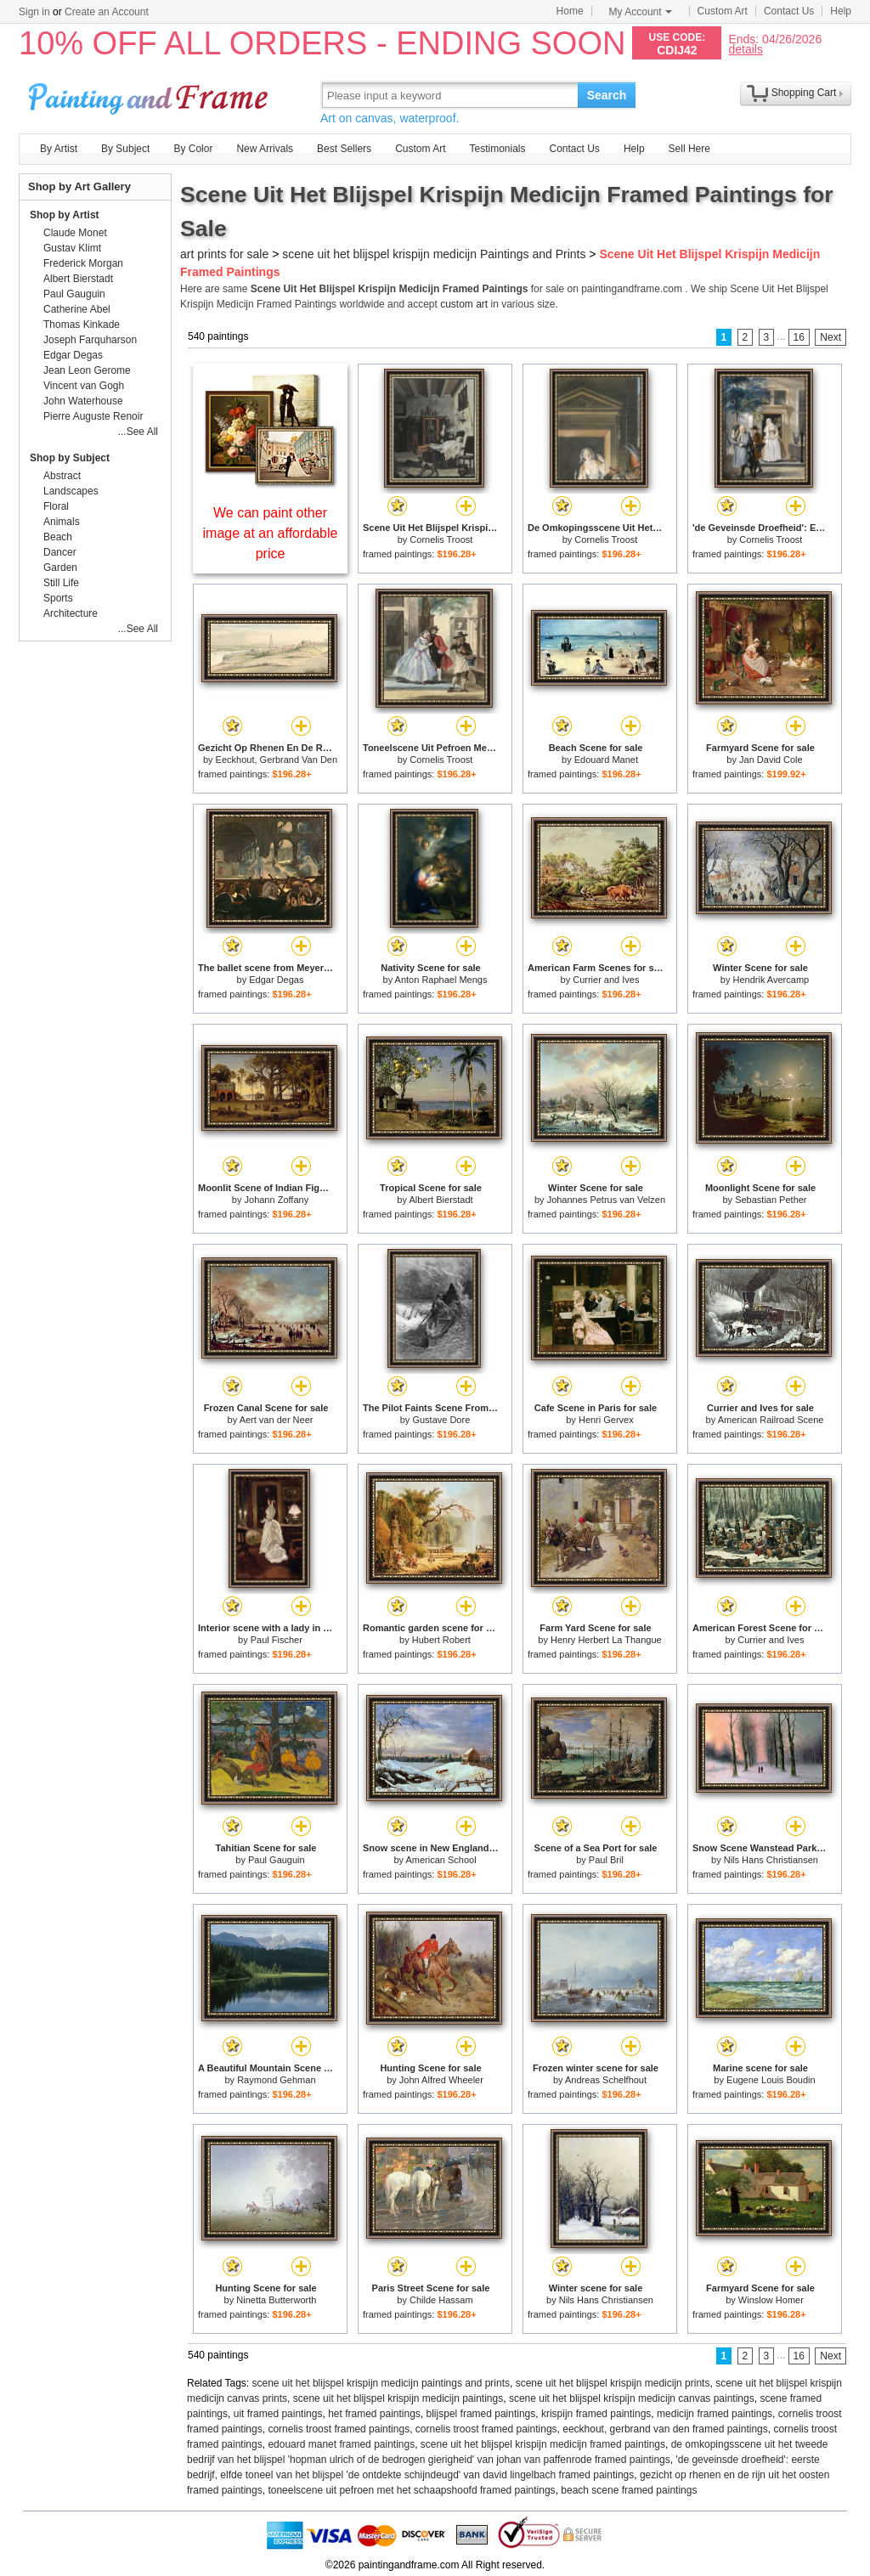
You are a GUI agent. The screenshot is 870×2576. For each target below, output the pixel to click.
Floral (56, 506)
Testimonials (497, 149)
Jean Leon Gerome (87, 370)
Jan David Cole (771, 759)
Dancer (59, 552)
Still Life (61, 583)
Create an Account (107, 12)
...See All (138, 432)
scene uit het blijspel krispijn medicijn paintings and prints (381, 2383)
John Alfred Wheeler (441, 2080)
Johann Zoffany (277, 1200)
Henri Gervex (606, 1420)
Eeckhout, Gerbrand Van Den (277, 759)
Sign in (34, 12)
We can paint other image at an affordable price (270, 533)
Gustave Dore (441, 1420)
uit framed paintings (278, 2414)
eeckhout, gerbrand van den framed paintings (665, 2429)
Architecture (70, 613)
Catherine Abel (76, 309)
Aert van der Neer (277, 1420)
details (745, 49)
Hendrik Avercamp (771, 979)
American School (440, 1860)
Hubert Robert (441, 1640)
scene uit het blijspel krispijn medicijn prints (613, 2383)
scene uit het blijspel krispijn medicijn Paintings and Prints (433, 254)
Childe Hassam (441, 2300)
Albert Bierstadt (440, 1200)
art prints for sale (224, 254)
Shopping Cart (804, 93)
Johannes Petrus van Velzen (606, 1200)
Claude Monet (75, 233)
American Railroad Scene (771, 1420)
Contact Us (789, 11)
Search (607, 95)
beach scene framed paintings (629, 2490)
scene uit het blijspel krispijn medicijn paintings (398, 2398)
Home (570, 11)
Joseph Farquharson (90, 340)
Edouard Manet (606, 759)
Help (840, 11)
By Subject (125, 149)
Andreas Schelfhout (606, 2080)
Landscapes (71, 491)
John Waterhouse (83, 401)
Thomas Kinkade (81, 324)
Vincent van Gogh (83, 386)
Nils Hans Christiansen (771, 1860)
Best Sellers (344, 149)
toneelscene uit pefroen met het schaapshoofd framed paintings (411, 2490)
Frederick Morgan (83, 263)
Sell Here (689, 149)
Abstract (62, 476)
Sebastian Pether (770, 1200)
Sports (58, 598)
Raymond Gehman (276, 2080)
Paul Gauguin (276, 1860)
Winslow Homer (771, 2300)
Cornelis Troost (441, 539)
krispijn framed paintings (596, 2414)
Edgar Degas (276, 979)
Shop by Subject (70, 458)
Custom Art (723, 11)
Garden (60, 567)
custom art (464, 304)
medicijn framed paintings (714, 2414)
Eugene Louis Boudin (771, 2080)
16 (799, 337)
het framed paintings (374, 2414)
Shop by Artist (64, 215)
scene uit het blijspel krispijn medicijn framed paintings (543, 2444)
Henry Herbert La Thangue (606, 1640)
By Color (192, 149)
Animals (61, 522)
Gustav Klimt (72, 248)
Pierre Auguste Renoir (93, 416)
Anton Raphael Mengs (441, 979)
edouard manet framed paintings (341, 2444)
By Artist (58, 149)
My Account (640, 12)
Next (830, 337)
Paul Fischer (276, 1640)
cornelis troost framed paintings (339, 2429)
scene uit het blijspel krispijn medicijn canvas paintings (631, 2398)
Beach (57, 537)
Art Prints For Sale (150, 94)
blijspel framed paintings (481, 2414)
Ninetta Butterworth (276, 2300)
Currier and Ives (606, 979)
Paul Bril (606, 1860)
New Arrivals (264, 149)
